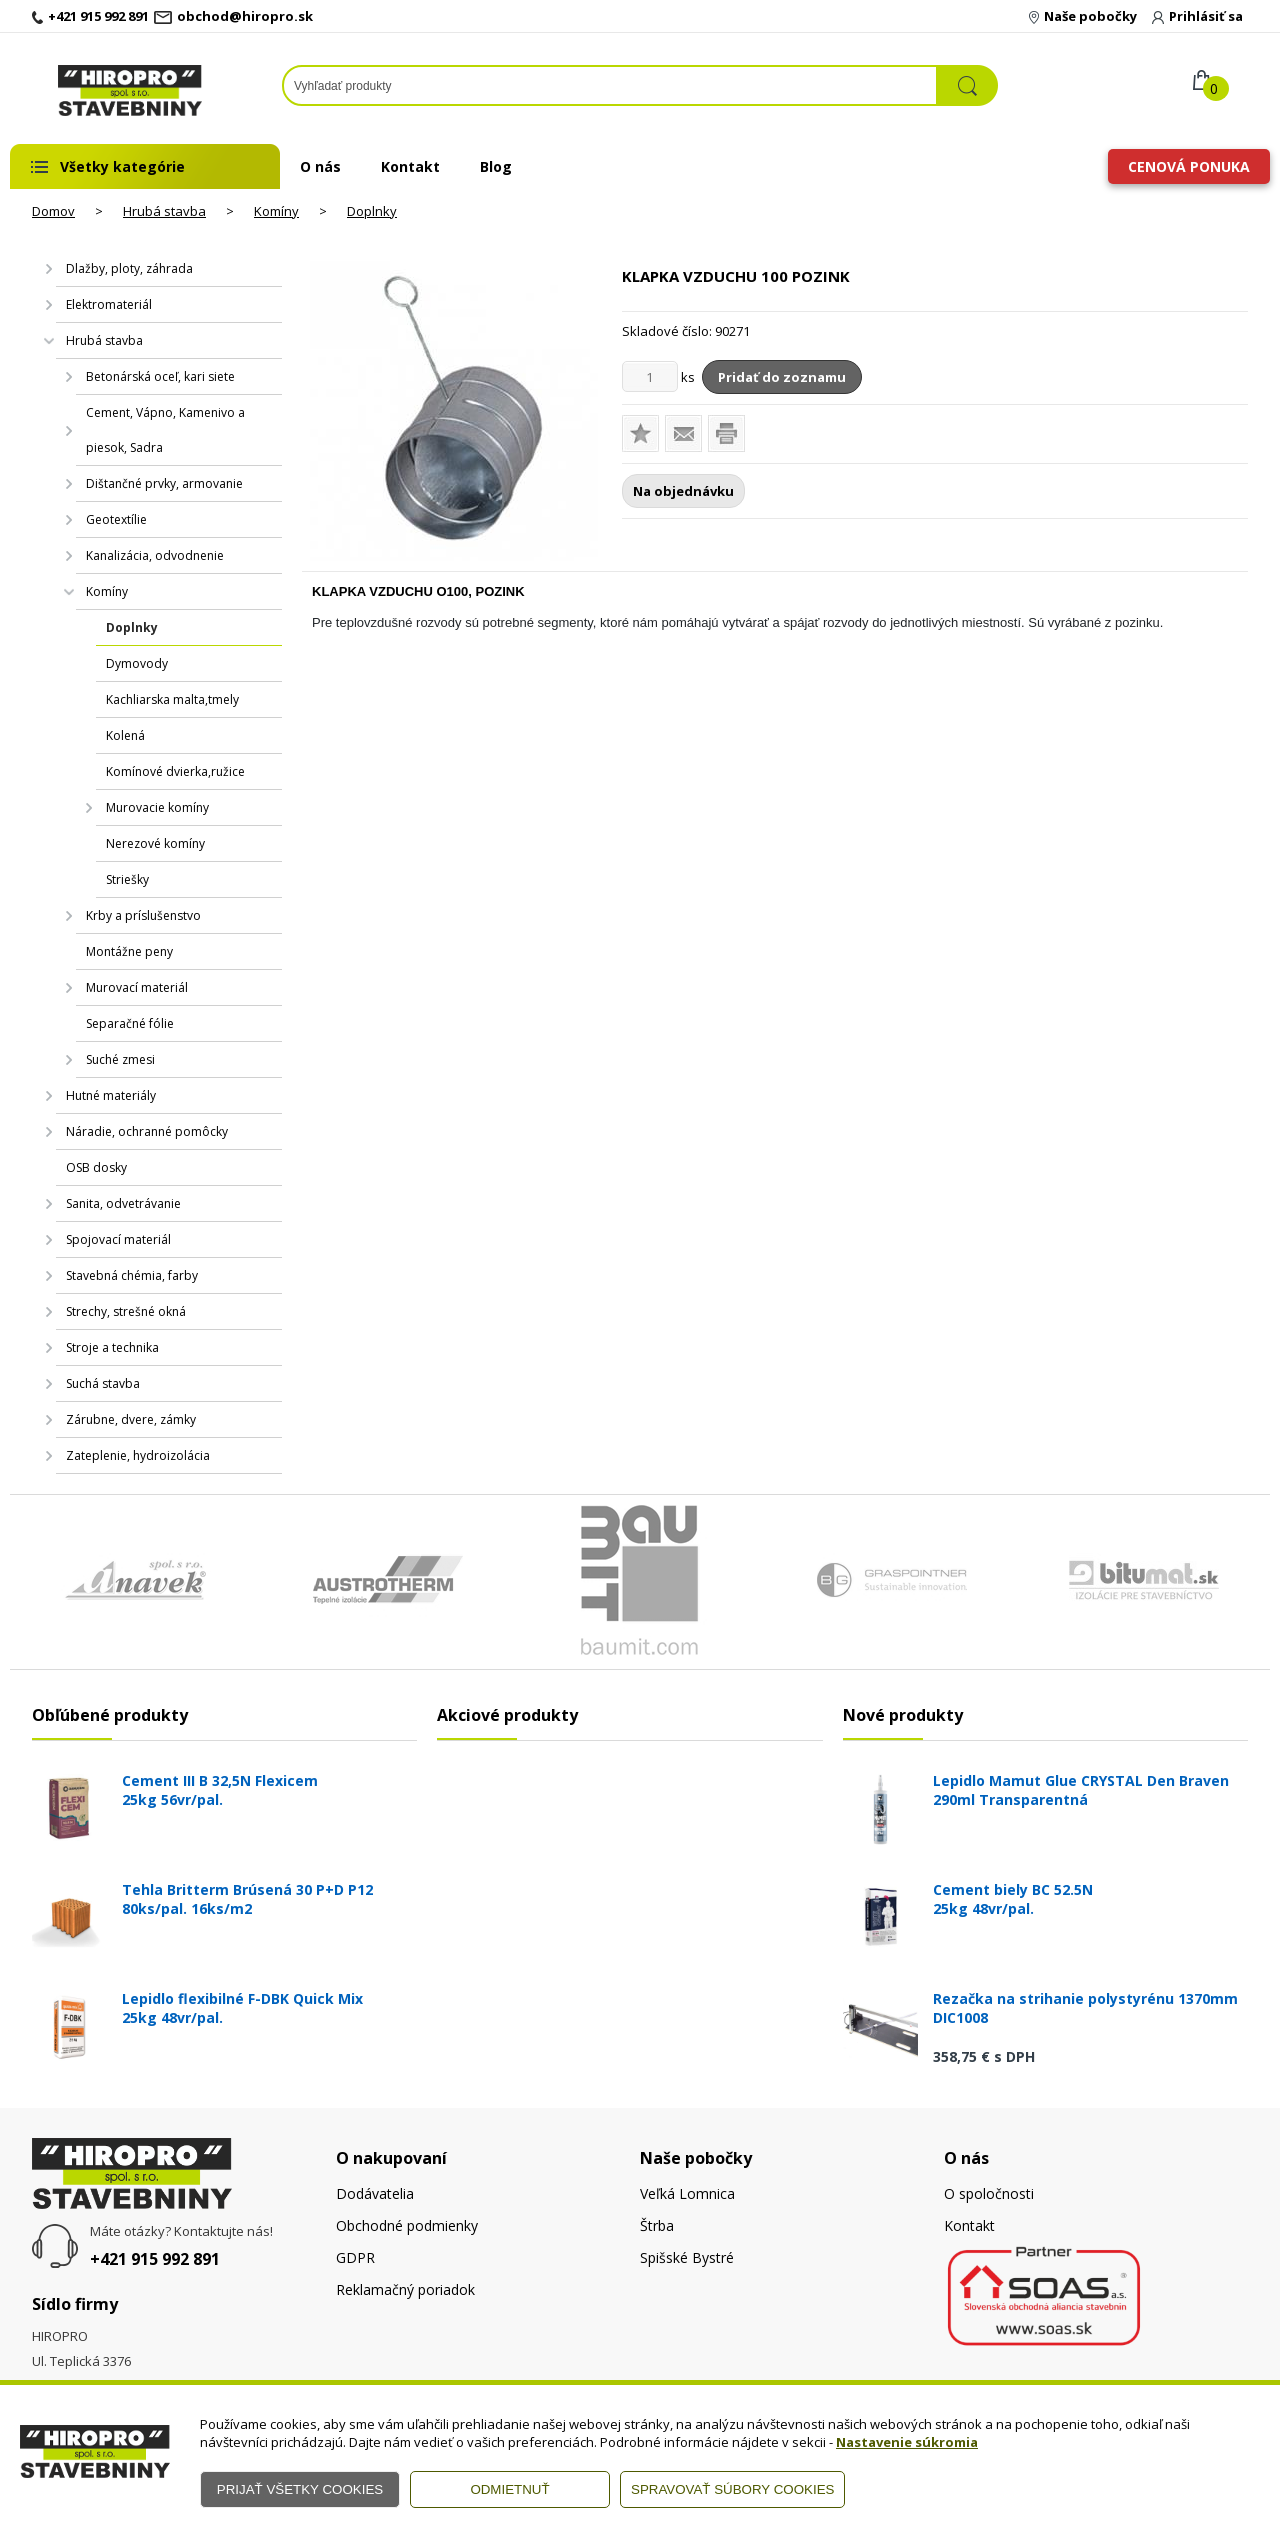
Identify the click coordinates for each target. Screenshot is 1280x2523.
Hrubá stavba (164, 211)
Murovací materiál (137, 987)
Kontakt (410, 166)
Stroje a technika (112, 1347)
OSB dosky (96, 1167)
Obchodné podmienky (407, 2225)
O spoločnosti (989, 2193)
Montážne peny (129, 951)
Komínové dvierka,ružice (175, 771)
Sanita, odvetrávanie (123, 1203)
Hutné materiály (111, 1095)
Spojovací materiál (118, 1239)
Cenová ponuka (1189, 166)
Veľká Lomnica (687, 2193)
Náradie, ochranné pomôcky (147, 1131)
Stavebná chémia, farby (132, 1275)
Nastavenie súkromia (907, 2442)
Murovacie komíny (157, 807)
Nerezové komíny (155, 843)
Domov (53, 211)
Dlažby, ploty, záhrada (129, 268)
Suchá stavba (103, 1383)
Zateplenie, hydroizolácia (138, 1455)
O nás (320, 166)
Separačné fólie (130, 1023)
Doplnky (372, 211)
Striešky (127, 879)
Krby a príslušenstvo (143, 915)
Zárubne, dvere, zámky (131, 1419)
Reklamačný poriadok (405, 2289)
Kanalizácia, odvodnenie (155, 555)
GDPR (355, 2257)
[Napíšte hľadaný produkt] (610, 85)
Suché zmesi (120, 1059)
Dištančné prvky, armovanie (164, 483)
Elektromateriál (109, 304)
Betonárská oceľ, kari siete (160, 376)
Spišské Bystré (687, 2257)
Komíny (276, 211)
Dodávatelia (375, 2193)
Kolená (125, 735)
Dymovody (137, 663)
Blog (496, 166)
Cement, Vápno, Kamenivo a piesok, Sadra (165, 430)
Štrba (657, 2225)
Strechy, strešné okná (126, 1311)
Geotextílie (116, 519)
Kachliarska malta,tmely (172, 699)
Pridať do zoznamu (782, 377)
